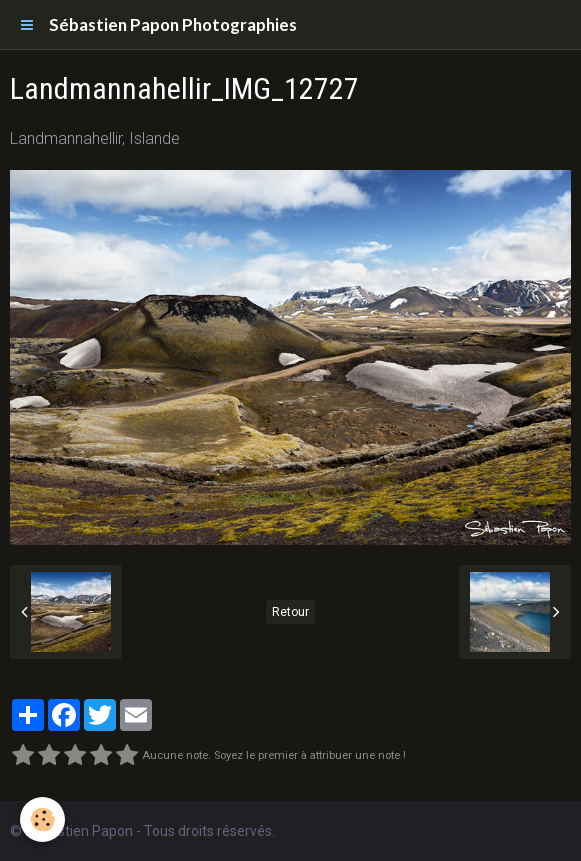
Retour (290, 612)
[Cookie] (42, 819)
